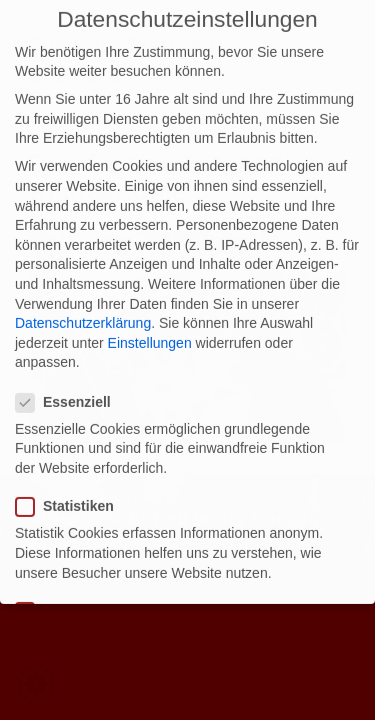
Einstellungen (150, 330)
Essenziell (69, 389)
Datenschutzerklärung (83, 310)
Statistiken (71, 493)
